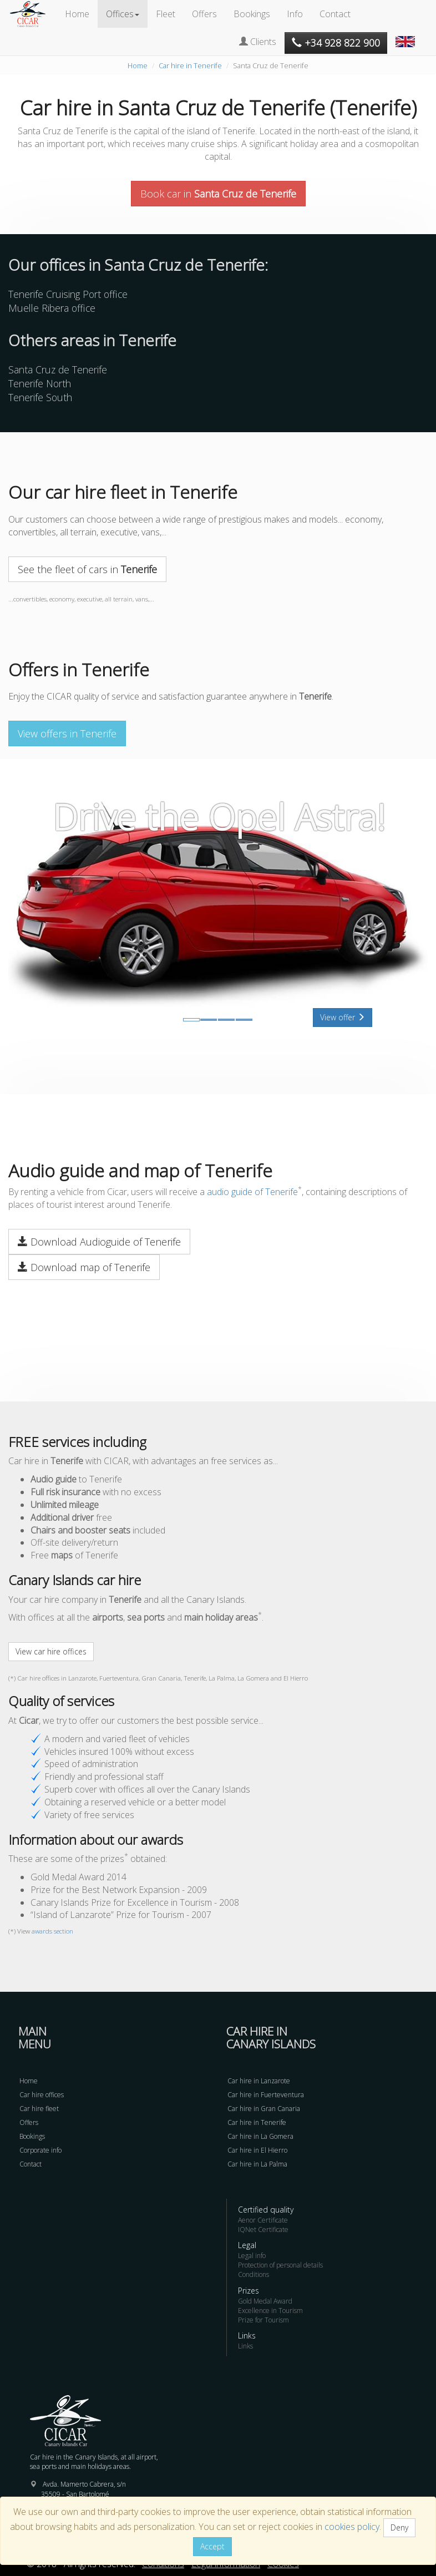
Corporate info (40, 2150)
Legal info (252, 2255)
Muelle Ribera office (51, 308)
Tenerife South (40, 397)
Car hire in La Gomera (260, 2136)
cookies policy (352, 2527)
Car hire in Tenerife (190, 65)
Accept (212, 2546)
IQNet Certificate (263, 2229)
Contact (335, 14)
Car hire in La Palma (257, 2164)
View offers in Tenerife (67, 733)
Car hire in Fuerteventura (265, 2094)
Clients (257, 42)
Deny (399, 2527)
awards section (52, 1931)
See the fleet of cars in (87, 569)
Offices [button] (122, 14)
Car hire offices (41, 2094)
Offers (204, 14)
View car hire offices (51, 1651)
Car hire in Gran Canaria (263, 2108)
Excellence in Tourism (270, 2310)
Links (245, 2346)
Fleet (165, 14)
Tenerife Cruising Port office (68, 294)
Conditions (253, 2274)
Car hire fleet (39, 2108)
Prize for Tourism (263, 2320)
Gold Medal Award (265, 2301)
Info (295, 14)
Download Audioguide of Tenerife (99, 1241)
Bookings (252, 14)
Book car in (218, 193)
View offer (342, 1017)
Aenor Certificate (263, 2220)
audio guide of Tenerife (252, 1192)
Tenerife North (39, 383)
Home (77, 14)
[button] (406, 36)
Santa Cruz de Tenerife (57, 369)
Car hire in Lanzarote (258, 2081)
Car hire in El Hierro (257, 2150)
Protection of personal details (280, 2265)
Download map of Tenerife (84, 1267)
